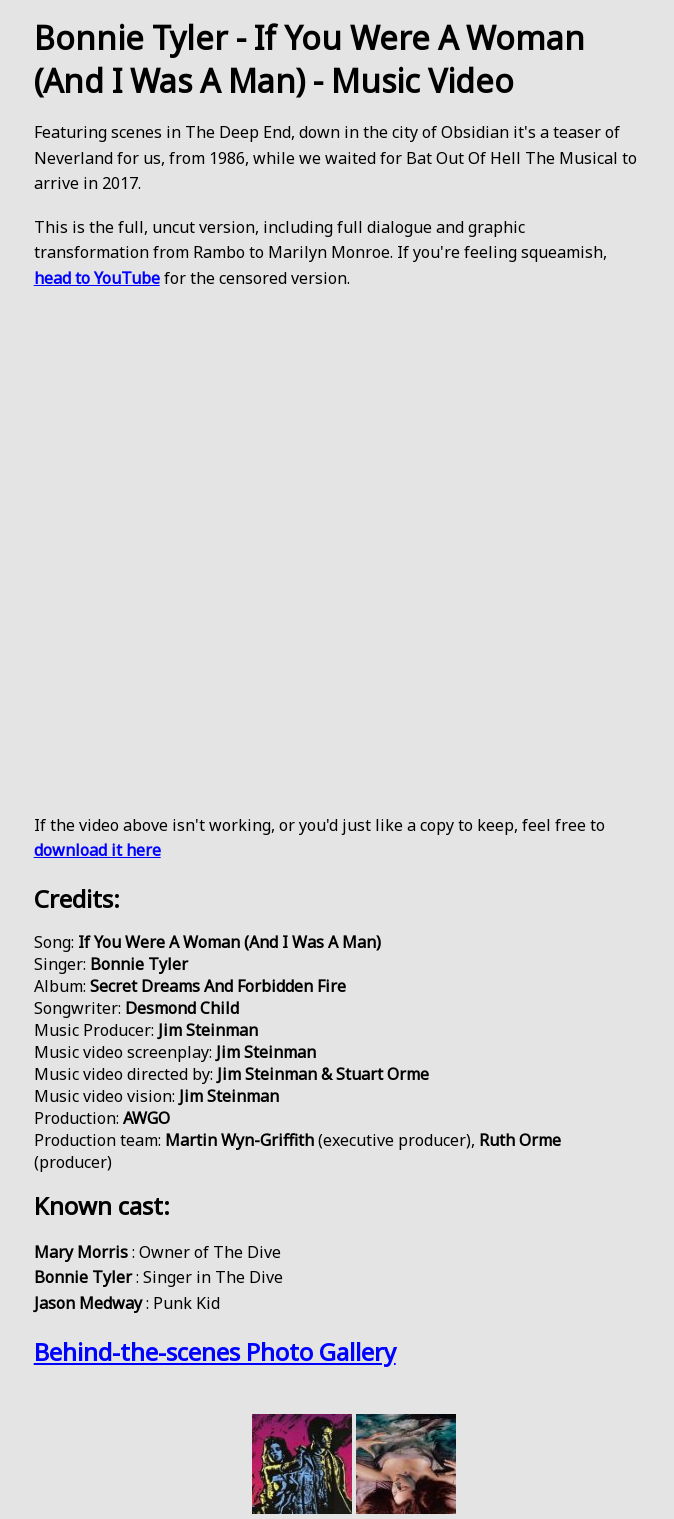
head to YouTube (97, 278)
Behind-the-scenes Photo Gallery (215, 1351)
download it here (97, 850)
